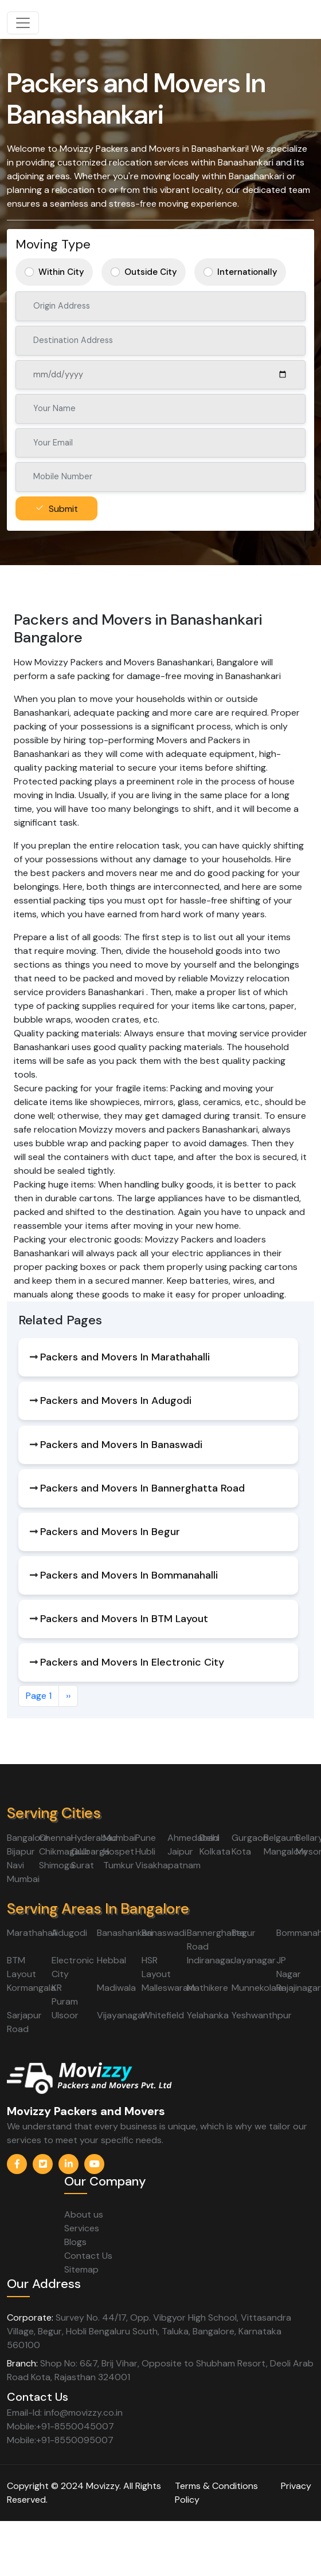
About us (83, 2214)
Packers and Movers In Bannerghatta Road (142, 1488)
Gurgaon (250, 1838)
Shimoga (57, 1865)
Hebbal (111, 1960)
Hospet (118, 1851)
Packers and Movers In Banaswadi (121, 1444)
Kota (241, 1851)
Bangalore (28, 1838)
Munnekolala (257, 1988)
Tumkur (118, 1865)
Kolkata (214, 1851)
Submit (63, 509)
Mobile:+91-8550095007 (60, 2440)
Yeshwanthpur (262, 2015)
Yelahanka (208, 2015)
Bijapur (21, 1851)
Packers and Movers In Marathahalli (125, 1357)
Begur (244, 1933)
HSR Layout (156, 1967)
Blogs (75, 2242)
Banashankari (124, 1933)
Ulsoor (65, 2015)
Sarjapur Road (24, 2022)
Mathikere (207, 1988)
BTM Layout (21, 1967)
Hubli (145, 1851)
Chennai (56, 1838)
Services (81, 2228)
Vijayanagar (121, 2015)
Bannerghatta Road (216, 1939)
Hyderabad (94, 1838)
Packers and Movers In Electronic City (132, 1662)
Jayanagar (254, 1960)
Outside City (150, 272)
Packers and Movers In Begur (110, 1532)
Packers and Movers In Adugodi (115, 1400)
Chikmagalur (64, 1851)
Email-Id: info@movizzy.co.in (65, 2413)
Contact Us (88, 2256)
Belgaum (281, 1838)
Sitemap (81, 2269)
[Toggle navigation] (23, 22)
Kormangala (31, 1988)
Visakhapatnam (168, 1865)
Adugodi (69, 1933)
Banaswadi (164, 1933)
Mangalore (286, 1851)
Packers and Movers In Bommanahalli (129, 1575)
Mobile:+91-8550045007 (60, 2426)
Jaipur (180, 1851)
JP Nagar (288, 1967)
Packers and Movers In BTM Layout (124, 1619)
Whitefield (163, 2015)
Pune (145, 1838)
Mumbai (119, 1838)
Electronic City (73, 1967)
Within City (61, 272)
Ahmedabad (193, 1838)
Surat (82, 1865)
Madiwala (116, 1988)
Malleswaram (168, 1988)
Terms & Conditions (216, 2486)
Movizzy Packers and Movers (86, 2111)
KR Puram (65, 1994)
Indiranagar (210, 1960)
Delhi (209, 1838)
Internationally (247, 272)
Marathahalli (32, 1933)
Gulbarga (90, 1851)
